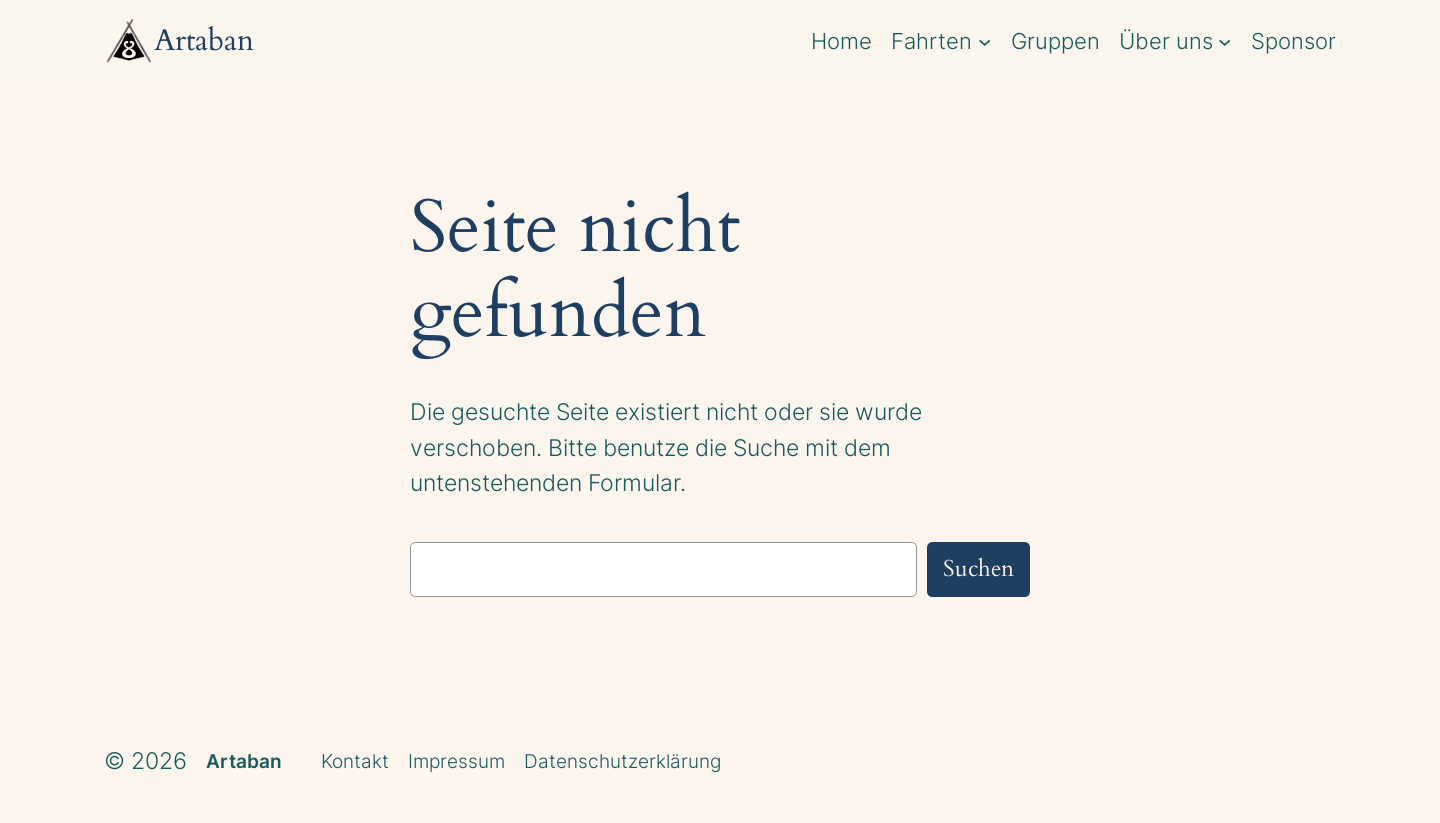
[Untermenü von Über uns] (1224, 40)
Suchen (978, 568)
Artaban (244, 761)
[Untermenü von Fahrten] (984, 40)
